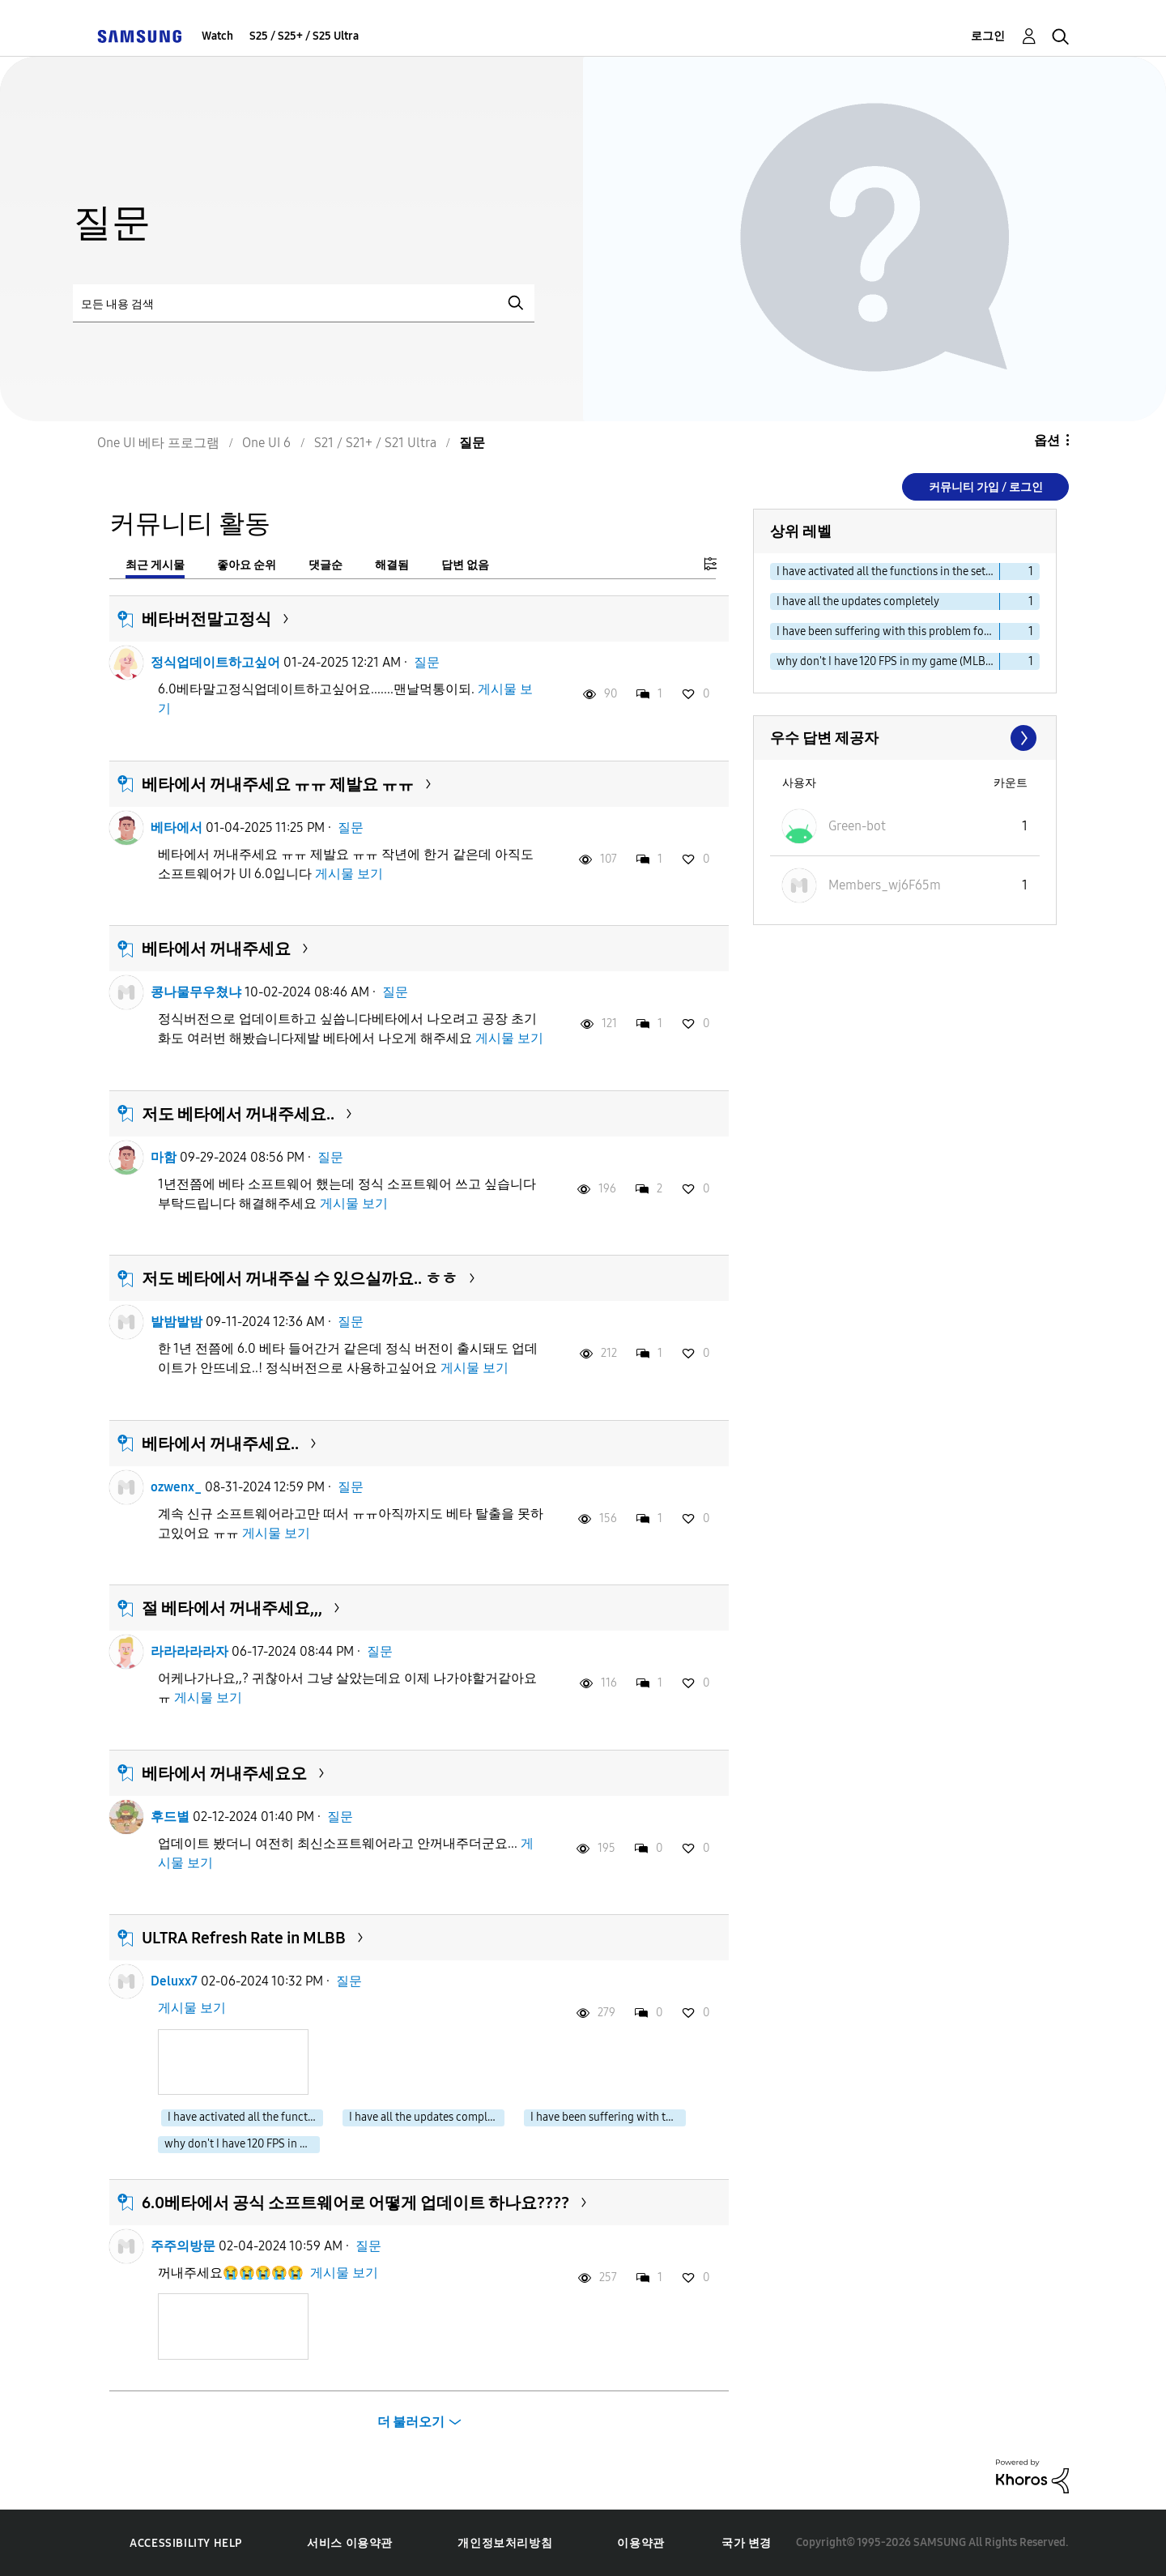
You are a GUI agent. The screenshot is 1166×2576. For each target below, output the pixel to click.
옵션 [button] (1047, 440)
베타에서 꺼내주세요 (216, 948)
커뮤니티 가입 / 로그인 (986, 487)
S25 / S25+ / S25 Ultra (304, 36)
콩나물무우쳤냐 (196, 992)
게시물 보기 (349, 873)
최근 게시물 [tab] (155, 565)
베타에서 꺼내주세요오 (224, 1773)
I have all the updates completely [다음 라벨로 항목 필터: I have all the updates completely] (858, 601)
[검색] (303, 303)
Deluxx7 (174, 1981)
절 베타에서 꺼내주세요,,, (232, 1608)
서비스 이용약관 (350, 2543)
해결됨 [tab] (392, 565)
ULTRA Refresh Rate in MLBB (244, 1937)
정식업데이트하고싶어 (215, 662)
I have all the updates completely (426, 2117)
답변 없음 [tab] (465, 565)
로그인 (988, 36)
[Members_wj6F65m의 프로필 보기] (884, 885)
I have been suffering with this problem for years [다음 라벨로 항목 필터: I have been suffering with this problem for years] (888, 631)
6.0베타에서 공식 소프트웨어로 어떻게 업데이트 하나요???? (355, 2202)
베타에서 (176, 827)
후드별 (170, 1816)
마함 (164, 1157)
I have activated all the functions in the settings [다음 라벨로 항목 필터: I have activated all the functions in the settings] (888, 571)
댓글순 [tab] (326, 565)
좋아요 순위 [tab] (246, 565)
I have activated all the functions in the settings (245, 2117)
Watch (217, 36)
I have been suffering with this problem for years (608, 2117)
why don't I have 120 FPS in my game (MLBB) (242, 2144)
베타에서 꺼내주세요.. (220, 1443)
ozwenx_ (176, 1487)
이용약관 (640, 2543)
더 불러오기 (411, 2421)
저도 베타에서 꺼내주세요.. (238, 1114)
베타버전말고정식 (206, 619)
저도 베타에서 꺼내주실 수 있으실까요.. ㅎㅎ (299, 1278)
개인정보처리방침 (504, 2543)
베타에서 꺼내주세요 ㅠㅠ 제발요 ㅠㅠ (278, 784)
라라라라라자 (189, 1651)
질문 (427, 662)
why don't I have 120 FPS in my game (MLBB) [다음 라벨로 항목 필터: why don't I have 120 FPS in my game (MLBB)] (886, 661)
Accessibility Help (186, 2543)
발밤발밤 (176, 1321)
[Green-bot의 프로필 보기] (857, 826)
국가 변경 (746, 2543)
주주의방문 (183, 2246)
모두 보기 (905, 738)
